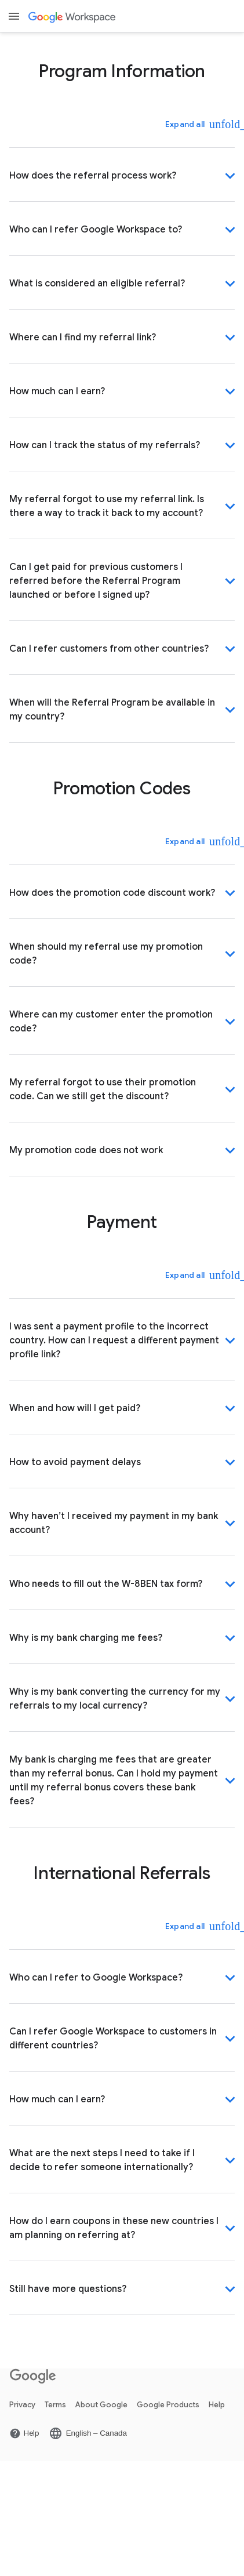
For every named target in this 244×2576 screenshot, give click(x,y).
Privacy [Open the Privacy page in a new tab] (22, 2405)
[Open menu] (14, 16)
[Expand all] (193, 124)
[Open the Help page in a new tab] (24, 2433)
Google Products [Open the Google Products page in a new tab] (168, 2405)
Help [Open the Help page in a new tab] (217, 2405)
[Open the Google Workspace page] (73, 16)
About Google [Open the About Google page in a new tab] (101, 2405)
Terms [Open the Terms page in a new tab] (55, 2405)
